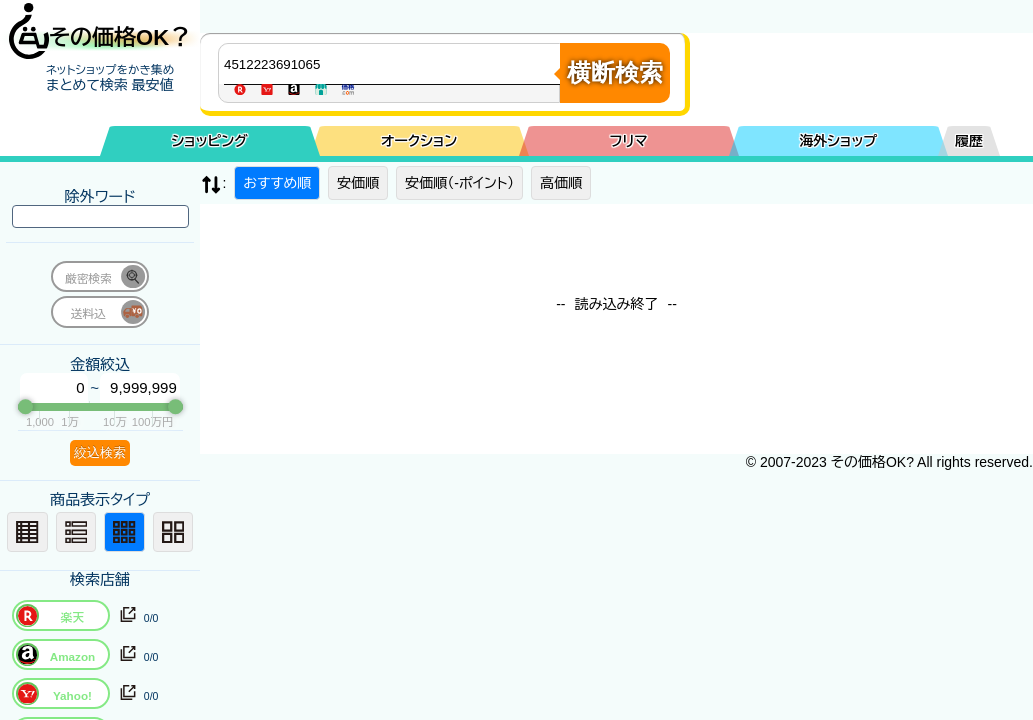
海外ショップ (838, 141)
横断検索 (615, 72)
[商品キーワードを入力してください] (394, 64)
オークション (419, 141)
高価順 (561, 183)
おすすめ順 (277, 183)
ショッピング (210, 141)
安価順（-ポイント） (459, 183)
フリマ (629, 141)
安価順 (358, 183)
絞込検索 (100, 452)
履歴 (969, 141)
